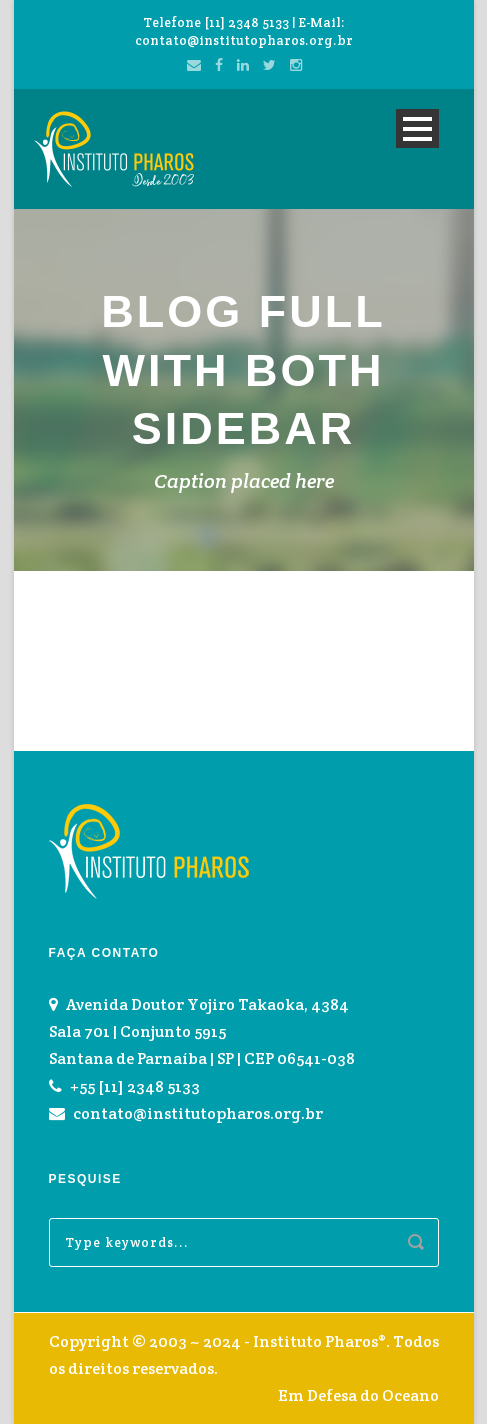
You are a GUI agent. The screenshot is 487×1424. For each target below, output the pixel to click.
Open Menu (417, 128)
